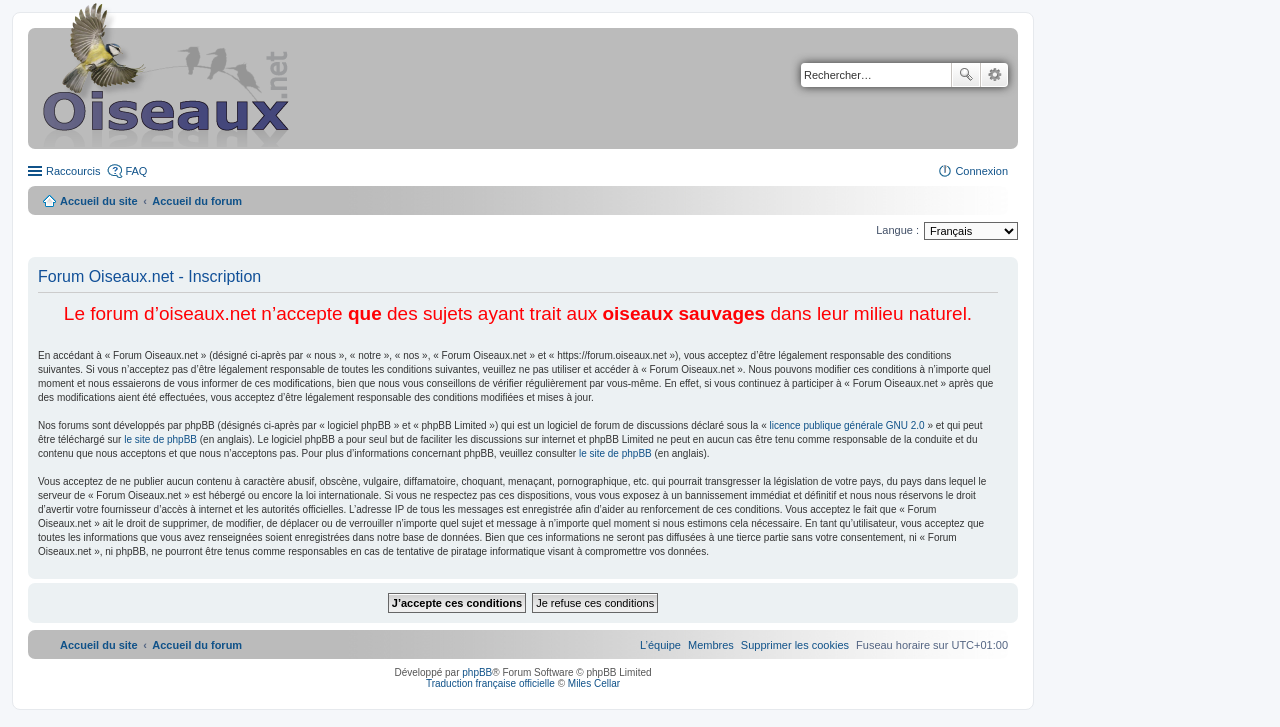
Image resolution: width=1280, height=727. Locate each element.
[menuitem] (795, 645)
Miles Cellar (594, 683)
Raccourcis (73, 171)
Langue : (897, 230)
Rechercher (966, 75)
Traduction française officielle (490, 683)
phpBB (477, 672)
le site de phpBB (160, 439)
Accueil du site (99, 201)
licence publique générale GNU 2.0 (847, 425)
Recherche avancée (994, 75)
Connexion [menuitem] (981, 171)
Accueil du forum (197, 201)
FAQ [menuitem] (136, 171)
